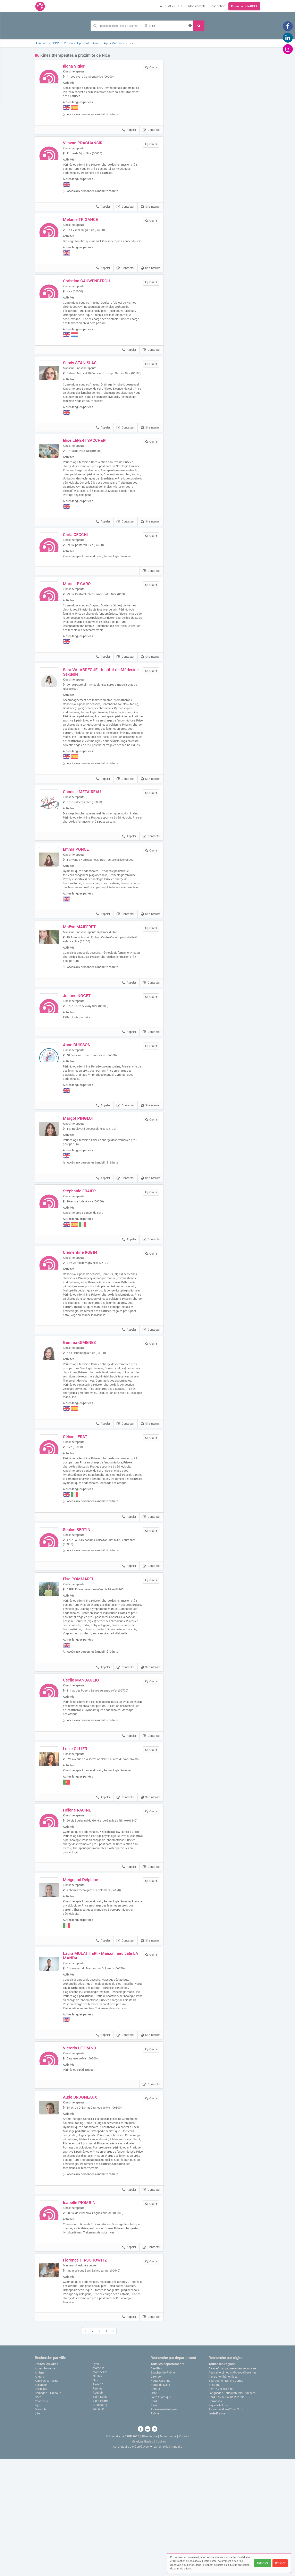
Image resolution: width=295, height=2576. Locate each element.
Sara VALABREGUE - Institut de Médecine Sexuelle (102, 703)
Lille (37, 2530)
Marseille (98, 2485)
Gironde (156, 2493)
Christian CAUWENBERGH (97, 289)
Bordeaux (41, 2506)
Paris (154, 2522)
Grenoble (40, 2526)
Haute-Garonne (160, 2497)
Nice (95, 2497)
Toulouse (98, 2526)
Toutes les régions (222, 2481)
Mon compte (197, 6)
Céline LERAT (86, 1507)
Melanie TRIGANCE (91, 223)
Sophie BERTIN (87, 1604)
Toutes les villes (46, 2481)
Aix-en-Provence (45, 2485)
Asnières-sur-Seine (46, 2497)
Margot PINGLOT (89, 1176)
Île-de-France (217, 2530)
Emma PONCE (87, 896)
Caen (38, 2514)
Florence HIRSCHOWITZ (96, 2377)
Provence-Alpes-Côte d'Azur (226, 2526)
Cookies (161, 2558)
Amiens (39, 2489)
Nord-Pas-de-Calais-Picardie (226, 2514)
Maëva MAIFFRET (90, 982)
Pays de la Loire (218, 2522)
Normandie (216, 2518)
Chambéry (41, 2518)
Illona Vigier (85, 66)
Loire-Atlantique (161, 2514)
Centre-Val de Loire (221, 2506)
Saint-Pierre (100, 2517)
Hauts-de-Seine (160, 2502)
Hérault (155, 2506)
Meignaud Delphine (91, 1977)
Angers (39, 2493)
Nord (154, 2518)
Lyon (96, 2481)
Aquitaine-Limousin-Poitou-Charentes (232, 2489)
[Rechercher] (198, 25)
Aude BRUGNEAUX (91, 2201)
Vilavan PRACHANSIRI (94, 142)
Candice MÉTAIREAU (93, 835)
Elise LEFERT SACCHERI (96, 460)
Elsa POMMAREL (89, 1656)
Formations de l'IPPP (244, 6)
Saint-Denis (100, 2513)
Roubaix (98, 2509)
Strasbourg (100, 2522)
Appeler (129, 130)
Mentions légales (142, 2558)
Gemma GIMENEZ (90, 1409)
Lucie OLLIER (86, 1834)
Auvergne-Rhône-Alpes (223, 2493)
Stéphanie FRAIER (90, 1249)
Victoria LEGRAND (90, 2150)
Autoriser (262, 2563)
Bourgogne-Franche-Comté (226, 2497)
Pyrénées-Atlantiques (164, 2526)
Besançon (41, 2502)
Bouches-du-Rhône (163, 2489)
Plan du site (149, 2553)
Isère (154, 2510)
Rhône (155, 2530)
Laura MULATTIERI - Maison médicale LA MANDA (100, 2053)
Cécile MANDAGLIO (92, 1765)
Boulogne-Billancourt (48, 2510)
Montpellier (100, 2489)
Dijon (38, 2522)
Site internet (150, 211)
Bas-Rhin (156, 2485)
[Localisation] (167, 25)
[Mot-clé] (116, 25)
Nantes (97, 2493)
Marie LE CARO (88, 610)
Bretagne (214, 2502)
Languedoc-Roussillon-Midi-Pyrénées (232, 2510)
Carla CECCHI (86, 559)
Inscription (218, 6)
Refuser (280, 2563)
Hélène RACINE (88, 1900)
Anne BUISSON (88, 1103)
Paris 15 (98, 2501)
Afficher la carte (215, 111)
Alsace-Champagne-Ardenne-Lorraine (232, 2485)
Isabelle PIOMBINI (91, 2315)
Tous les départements (167, 2481)
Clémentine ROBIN (91, 1310)
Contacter (151, 130)
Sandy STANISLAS (91, 375)
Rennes (97, 2505)
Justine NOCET (88, 1051)
